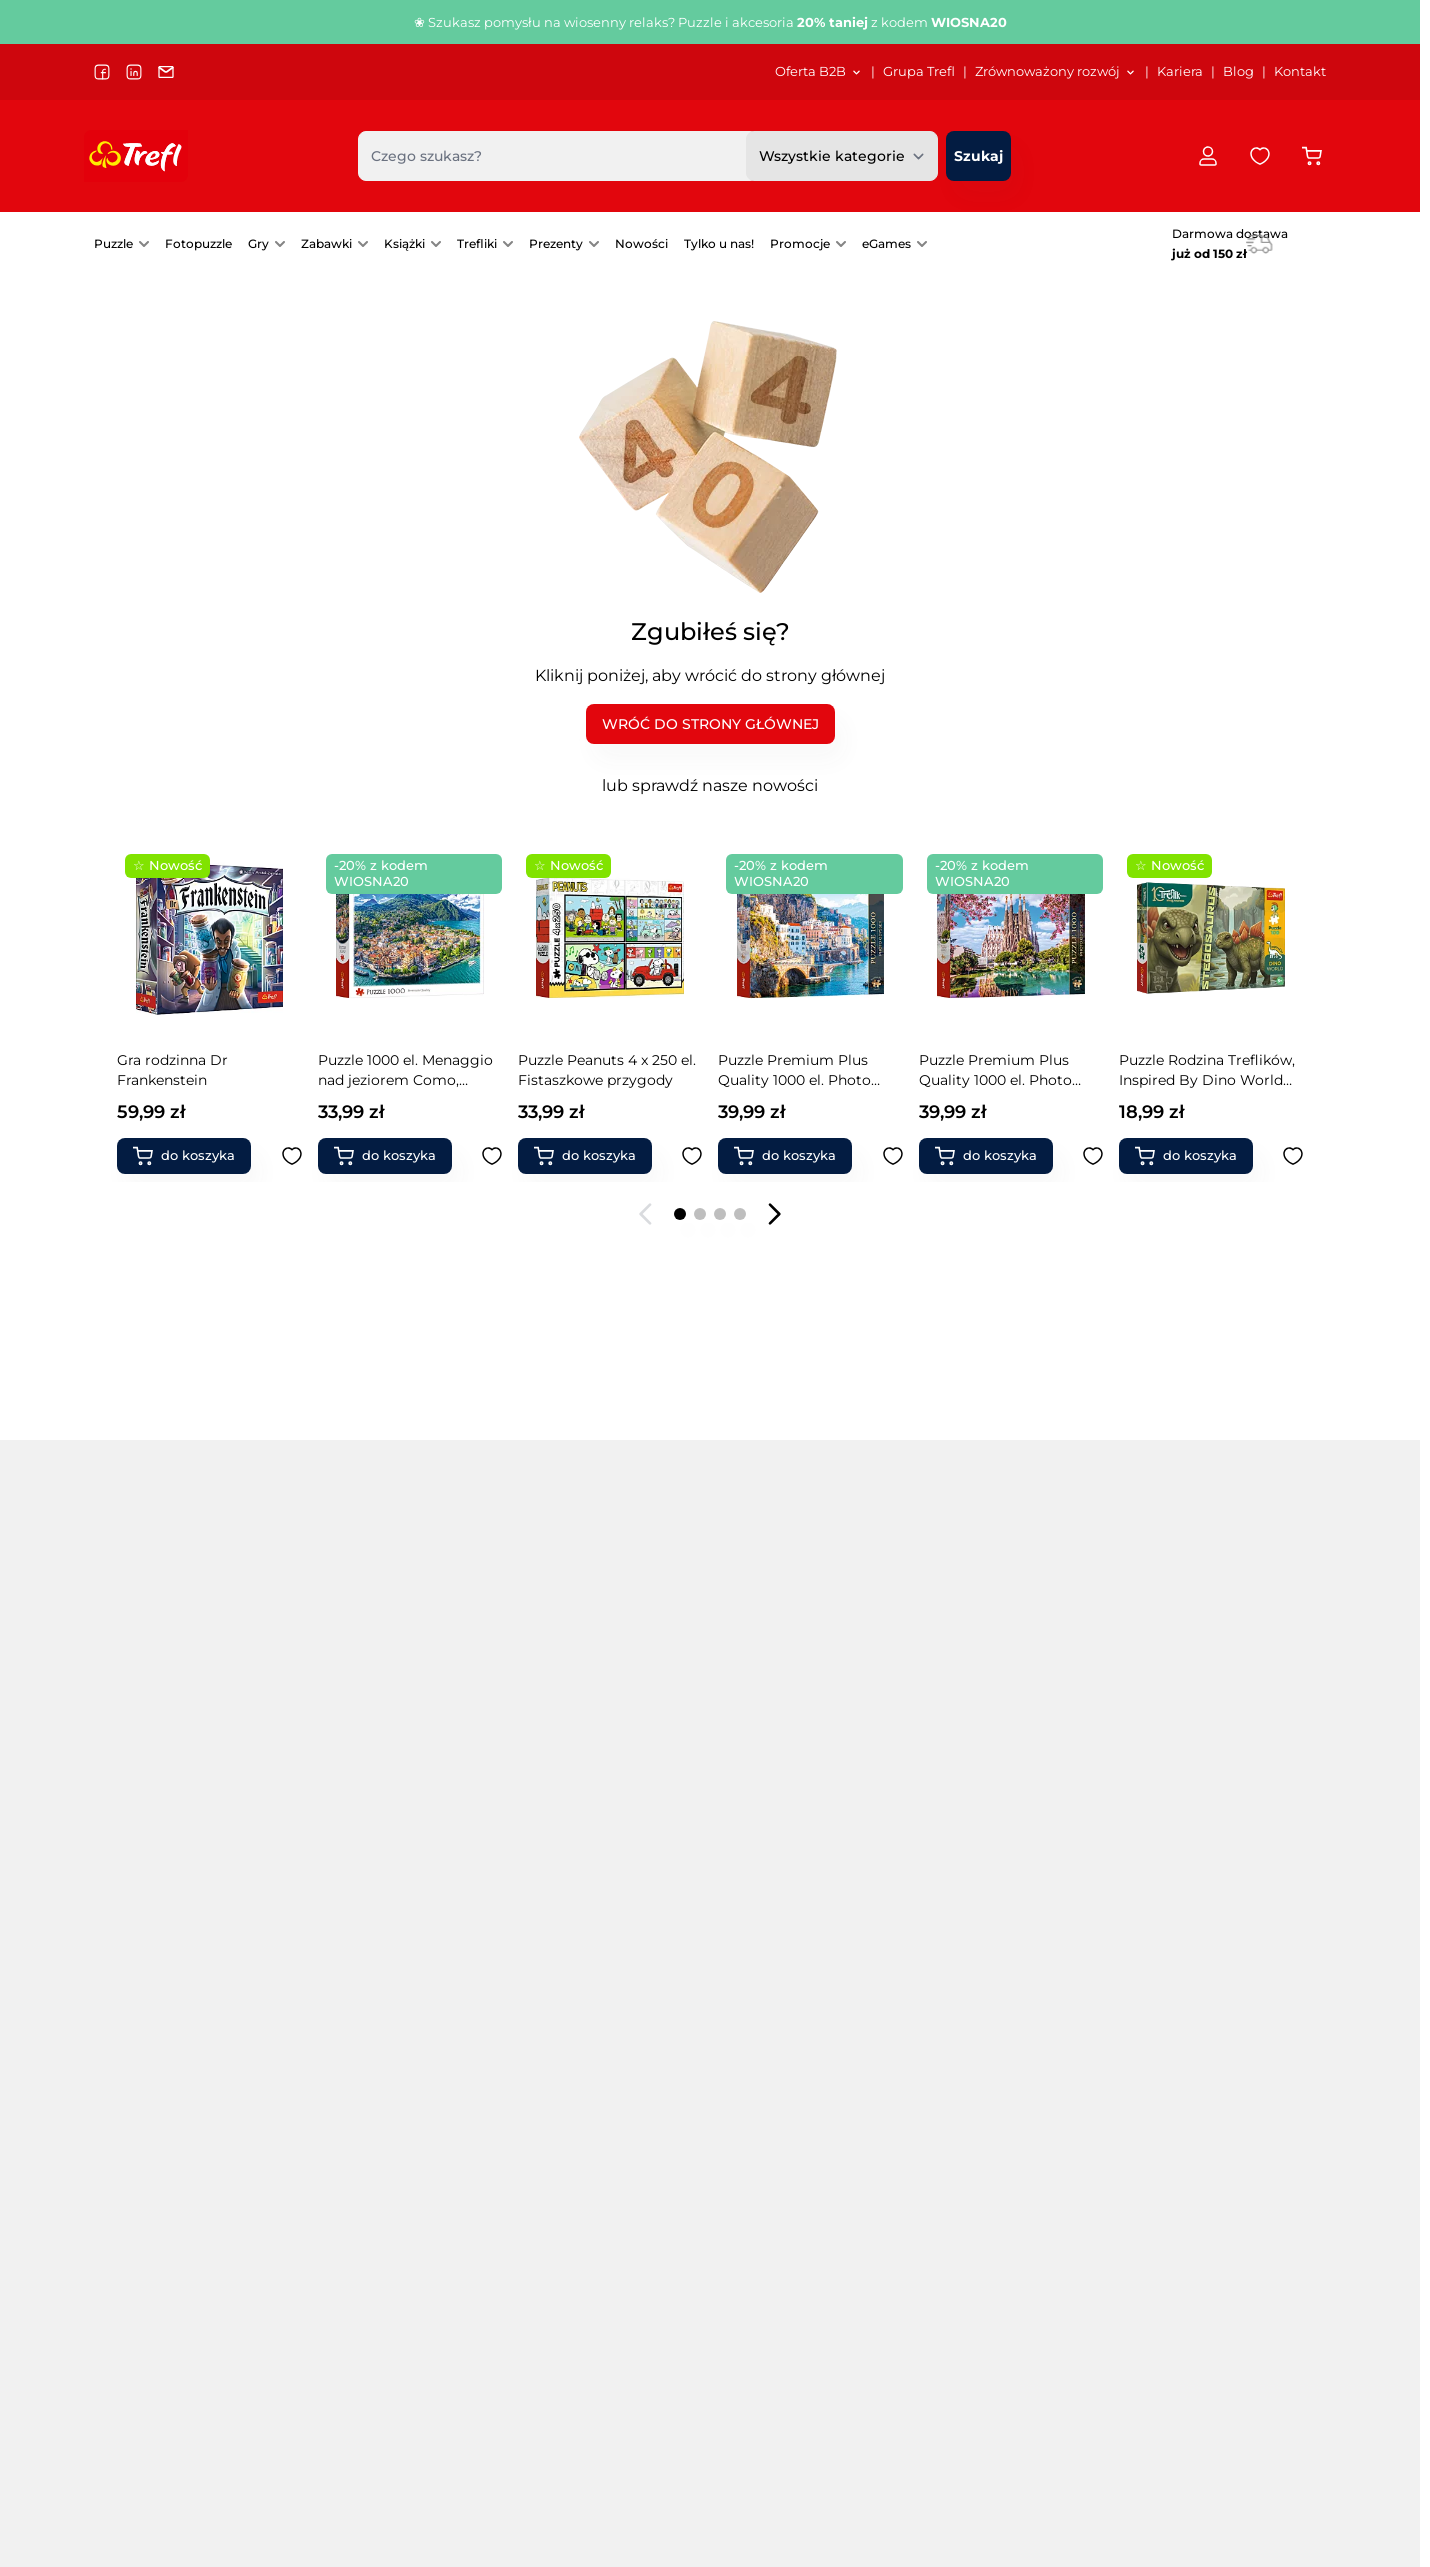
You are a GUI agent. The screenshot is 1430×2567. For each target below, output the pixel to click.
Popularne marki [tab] (406, 1706)
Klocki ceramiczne (1003, 2017)
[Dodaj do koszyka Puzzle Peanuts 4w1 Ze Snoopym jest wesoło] (1194, 1156)
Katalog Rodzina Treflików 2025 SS (984, 2373)
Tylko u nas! (719, 243)
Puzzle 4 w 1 (360, 1793)
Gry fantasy (749, 1989)
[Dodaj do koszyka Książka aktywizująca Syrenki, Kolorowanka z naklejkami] (192, 1156)
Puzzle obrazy (569, 1793)
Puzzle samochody (587, 1821)
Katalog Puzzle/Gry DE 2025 (963, 2349)
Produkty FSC (1194, 2017)
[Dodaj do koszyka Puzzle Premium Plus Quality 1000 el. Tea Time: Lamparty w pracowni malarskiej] (793, 1156)
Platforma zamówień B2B (741, 2421)
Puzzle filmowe (372, 1905)
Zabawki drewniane (1213, 1849)
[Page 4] (740, 1214)
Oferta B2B (693, 2445)
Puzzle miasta (570, 1765)
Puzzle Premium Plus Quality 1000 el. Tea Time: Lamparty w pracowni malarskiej (805, 1070)
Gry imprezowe (762, 1877)
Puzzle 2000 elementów (177, 1849)
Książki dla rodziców (1216, 1989)
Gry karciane (753, 1961)
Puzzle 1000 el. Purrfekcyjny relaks (986, 1070)
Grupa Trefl (919, 71)
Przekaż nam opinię (723, 2469)
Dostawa (1186, 2349)
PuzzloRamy (565, 1933)
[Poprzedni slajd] (646, 1214)
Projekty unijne (524, 2325)
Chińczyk (971, 1933)
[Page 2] (700, 1214)
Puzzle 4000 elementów (178, 1905)
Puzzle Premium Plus (394, 1849)
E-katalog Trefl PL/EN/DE (954, 2301)
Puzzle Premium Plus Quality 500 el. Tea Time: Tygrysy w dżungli (402, 1070)
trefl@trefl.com (155, 2353)
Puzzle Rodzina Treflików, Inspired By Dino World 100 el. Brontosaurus (606, 1070)
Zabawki (326, 243)
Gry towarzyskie (765, 1765)
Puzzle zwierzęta (579, 1877)
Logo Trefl (690, 2373)
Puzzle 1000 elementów (176, 1821)
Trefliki (477, 243)
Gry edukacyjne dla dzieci (797, 1821)
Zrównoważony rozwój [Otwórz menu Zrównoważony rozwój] (1056, 71)
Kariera (1180, 71)
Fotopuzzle (198, 243)
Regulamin (1195, 2301)
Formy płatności (1210, 2373)
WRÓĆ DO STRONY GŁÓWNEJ (710, 724)
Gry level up (981, 1905)
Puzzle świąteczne (585, 1905)
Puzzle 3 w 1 (360, 1765)
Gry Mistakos (985, 1821)
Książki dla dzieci (1204, 1961)
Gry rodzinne (567, 2017)
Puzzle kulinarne (376, 1989)
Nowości (641, 243)
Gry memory (754, 1905)
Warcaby (971, 1961)
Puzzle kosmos (371, 1933)
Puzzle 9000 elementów (178, 1961)
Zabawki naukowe (1208, 1905)
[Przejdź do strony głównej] (136, 156)
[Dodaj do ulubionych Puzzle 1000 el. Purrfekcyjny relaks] (1093, 1156)
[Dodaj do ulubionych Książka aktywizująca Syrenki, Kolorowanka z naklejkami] (292, 1156)
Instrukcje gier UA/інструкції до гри (989, 2421)
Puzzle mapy (363, 2017)
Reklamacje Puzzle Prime (1242, 2445)
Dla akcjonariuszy (532, 2301)
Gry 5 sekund (754, 2017)
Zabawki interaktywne (1016, 1989)
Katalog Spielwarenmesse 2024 (975, 2397)
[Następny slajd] (774, 1214)
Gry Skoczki (981, 1877)
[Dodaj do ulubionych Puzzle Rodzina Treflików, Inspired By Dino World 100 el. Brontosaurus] (692, 1156)
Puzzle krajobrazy (379, 1961)
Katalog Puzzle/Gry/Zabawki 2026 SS (991, 2325)
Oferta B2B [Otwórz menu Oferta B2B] (819, 71)
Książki (404, 243)
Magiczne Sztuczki (1210, 1821)
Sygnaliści (507, 2349)
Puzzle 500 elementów (173, 1793)
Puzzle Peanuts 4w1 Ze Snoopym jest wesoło (1197, 1070)
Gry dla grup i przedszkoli (798, 1849)
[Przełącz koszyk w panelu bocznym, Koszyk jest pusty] (1312, 156)
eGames (886, 243)
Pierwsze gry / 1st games (795, 1933)
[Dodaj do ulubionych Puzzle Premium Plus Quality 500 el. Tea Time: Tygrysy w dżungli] (492, 1156)
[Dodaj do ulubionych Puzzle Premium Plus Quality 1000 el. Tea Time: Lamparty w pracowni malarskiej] (893, 1156)
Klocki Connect (1199, 1765)
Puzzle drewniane (380, 1877)
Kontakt (1300, 71)
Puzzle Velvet (365, 1821)
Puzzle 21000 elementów (180, 2017)
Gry (258, 243)
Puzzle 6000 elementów (178, 1933)
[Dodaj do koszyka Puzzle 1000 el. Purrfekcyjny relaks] (994, 1156)
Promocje (800, 243)
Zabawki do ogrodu (1214, 1877)
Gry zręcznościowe (774, 1793)
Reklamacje (1197, 2421)
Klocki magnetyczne (1217, 1793)
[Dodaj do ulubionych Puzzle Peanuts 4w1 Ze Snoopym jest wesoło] (1293, 1156)
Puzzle (113, 243)
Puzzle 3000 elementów (177, 1877)
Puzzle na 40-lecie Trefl (174, 1765)
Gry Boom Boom (1000, 1765)
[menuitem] (819, 72)
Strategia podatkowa (542, 2373)
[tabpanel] (710, 1877)
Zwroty (1180, 2397)
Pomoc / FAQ (1200, 2469)
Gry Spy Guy (983, 1849)
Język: (118, 2454)
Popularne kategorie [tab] (192, 1706)
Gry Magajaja (986, 1793)
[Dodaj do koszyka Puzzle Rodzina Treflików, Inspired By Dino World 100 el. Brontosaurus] (593, 1156)
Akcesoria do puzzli (589, 1989)
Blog (1238, 71)
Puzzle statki (566, 1849)
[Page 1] (680, 1214)
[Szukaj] (978, 156)
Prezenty (556, 243)
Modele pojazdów (1207, 1933)
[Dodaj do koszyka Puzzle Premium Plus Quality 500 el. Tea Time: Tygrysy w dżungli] (393, 1156)
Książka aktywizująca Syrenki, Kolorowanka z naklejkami (198, 1070)
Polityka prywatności (1225, 2325)
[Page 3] (720, 1214)
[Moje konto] (1208, 156)
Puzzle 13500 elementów (179, 1989)
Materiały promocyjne (729, 2397)
